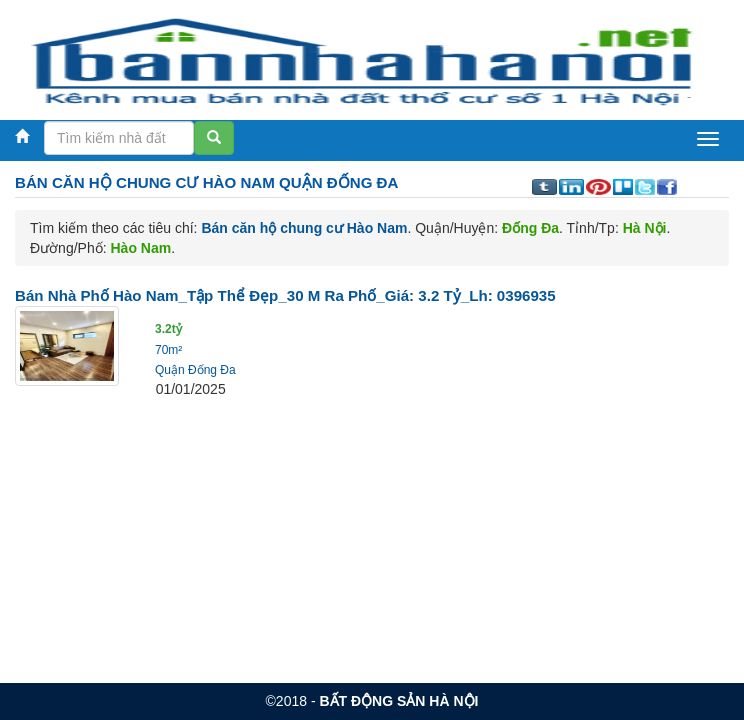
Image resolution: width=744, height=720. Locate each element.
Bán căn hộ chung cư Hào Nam (304, 228)
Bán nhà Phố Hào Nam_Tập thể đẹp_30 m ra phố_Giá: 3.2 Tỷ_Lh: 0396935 (285, 295)
